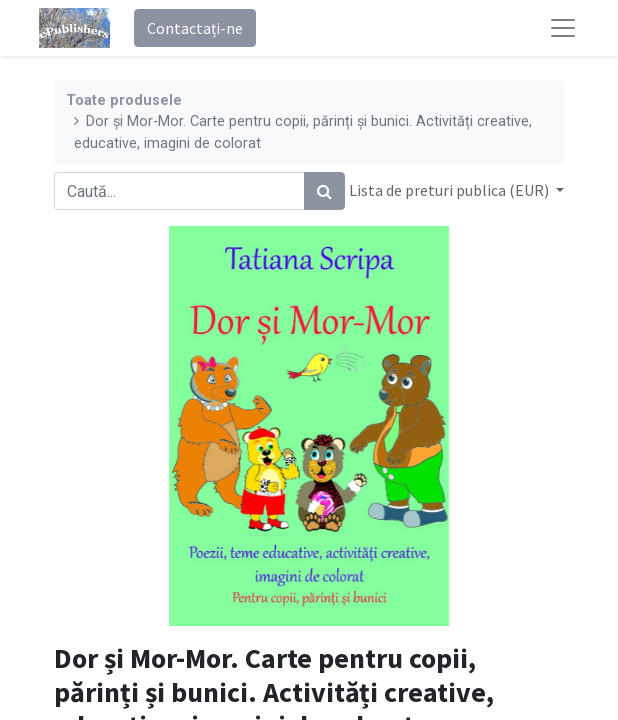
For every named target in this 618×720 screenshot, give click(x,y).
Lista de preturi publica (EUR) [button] (450, 190)
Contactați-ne (195, 28)
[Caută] (324, 191)
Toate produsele (124, 100)
